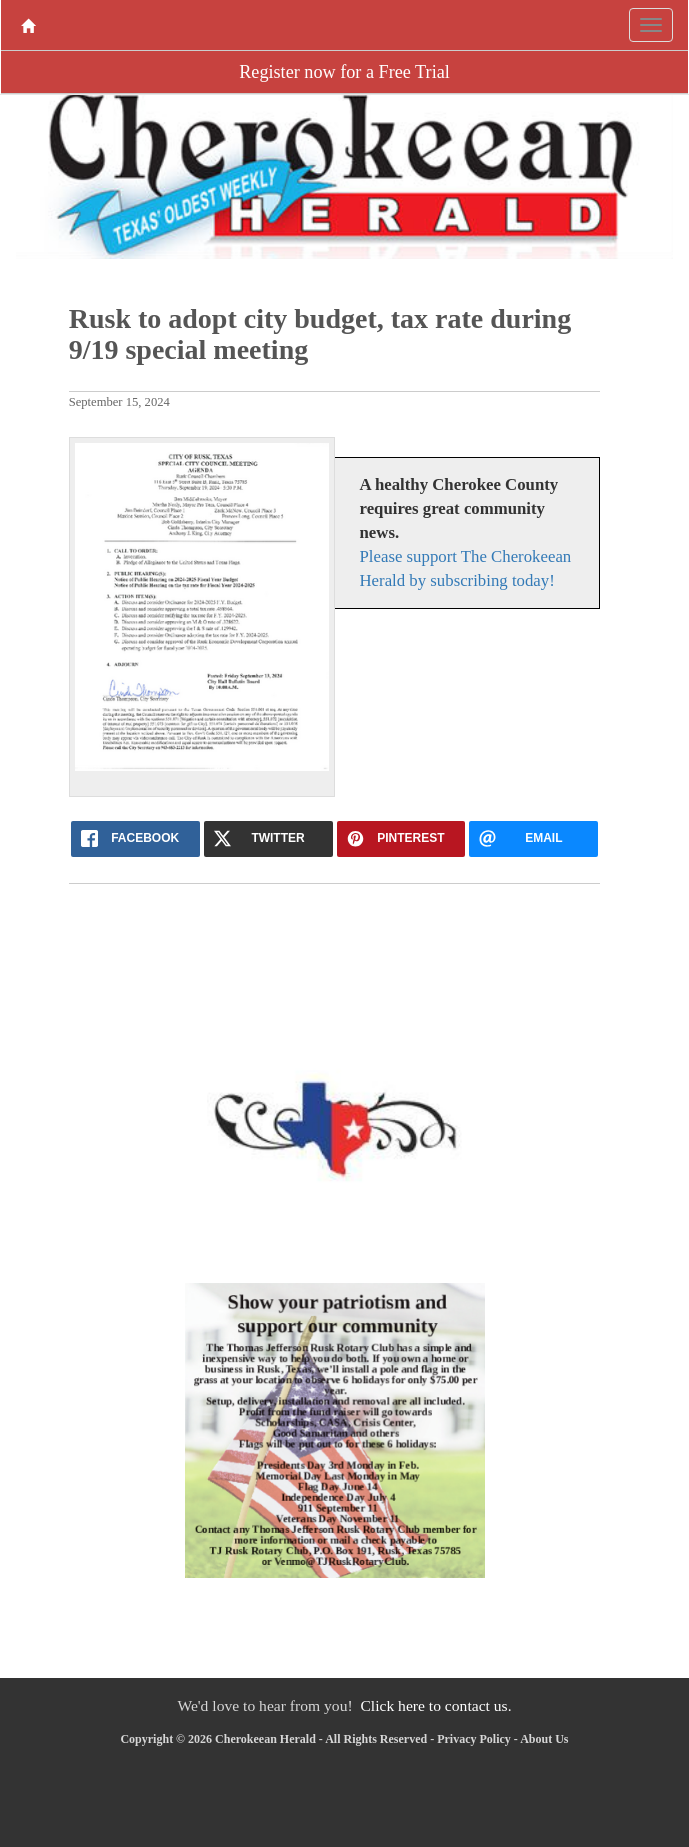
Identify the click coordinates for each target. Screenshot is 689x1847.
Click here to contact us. (435, 1705)
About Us (544, 1739)
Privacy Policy (474, 1739)
